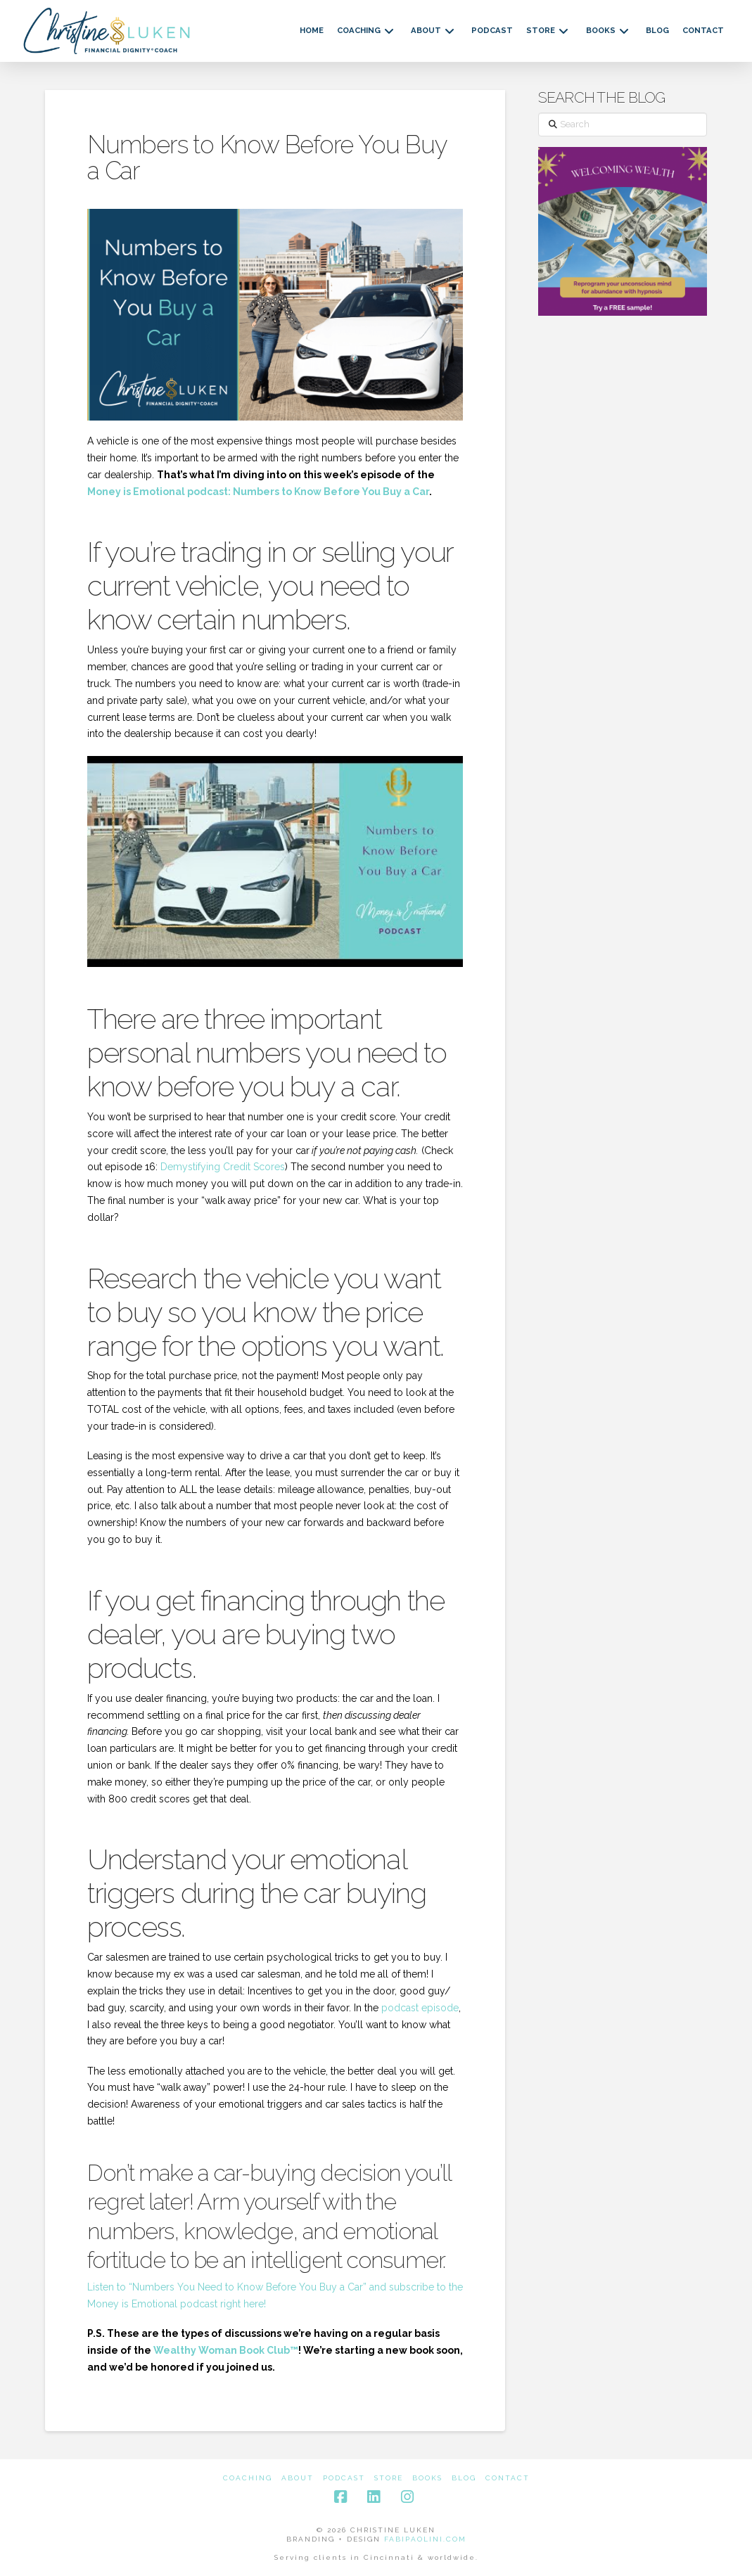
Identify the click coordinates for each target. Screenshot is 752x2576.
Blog (464, 2478)
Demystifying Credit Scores (222, 1166)
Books (427, 2478)
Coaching (247, 2478)
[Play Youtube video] (275, 861)
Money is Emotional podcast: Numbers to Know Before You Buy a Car (258, 491)
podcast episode (420, 2007)
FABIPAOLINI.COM (425, 2539)
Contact (507, 2478)
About (297, 2478)
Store (388, 2478)
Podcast (344, 2478)
